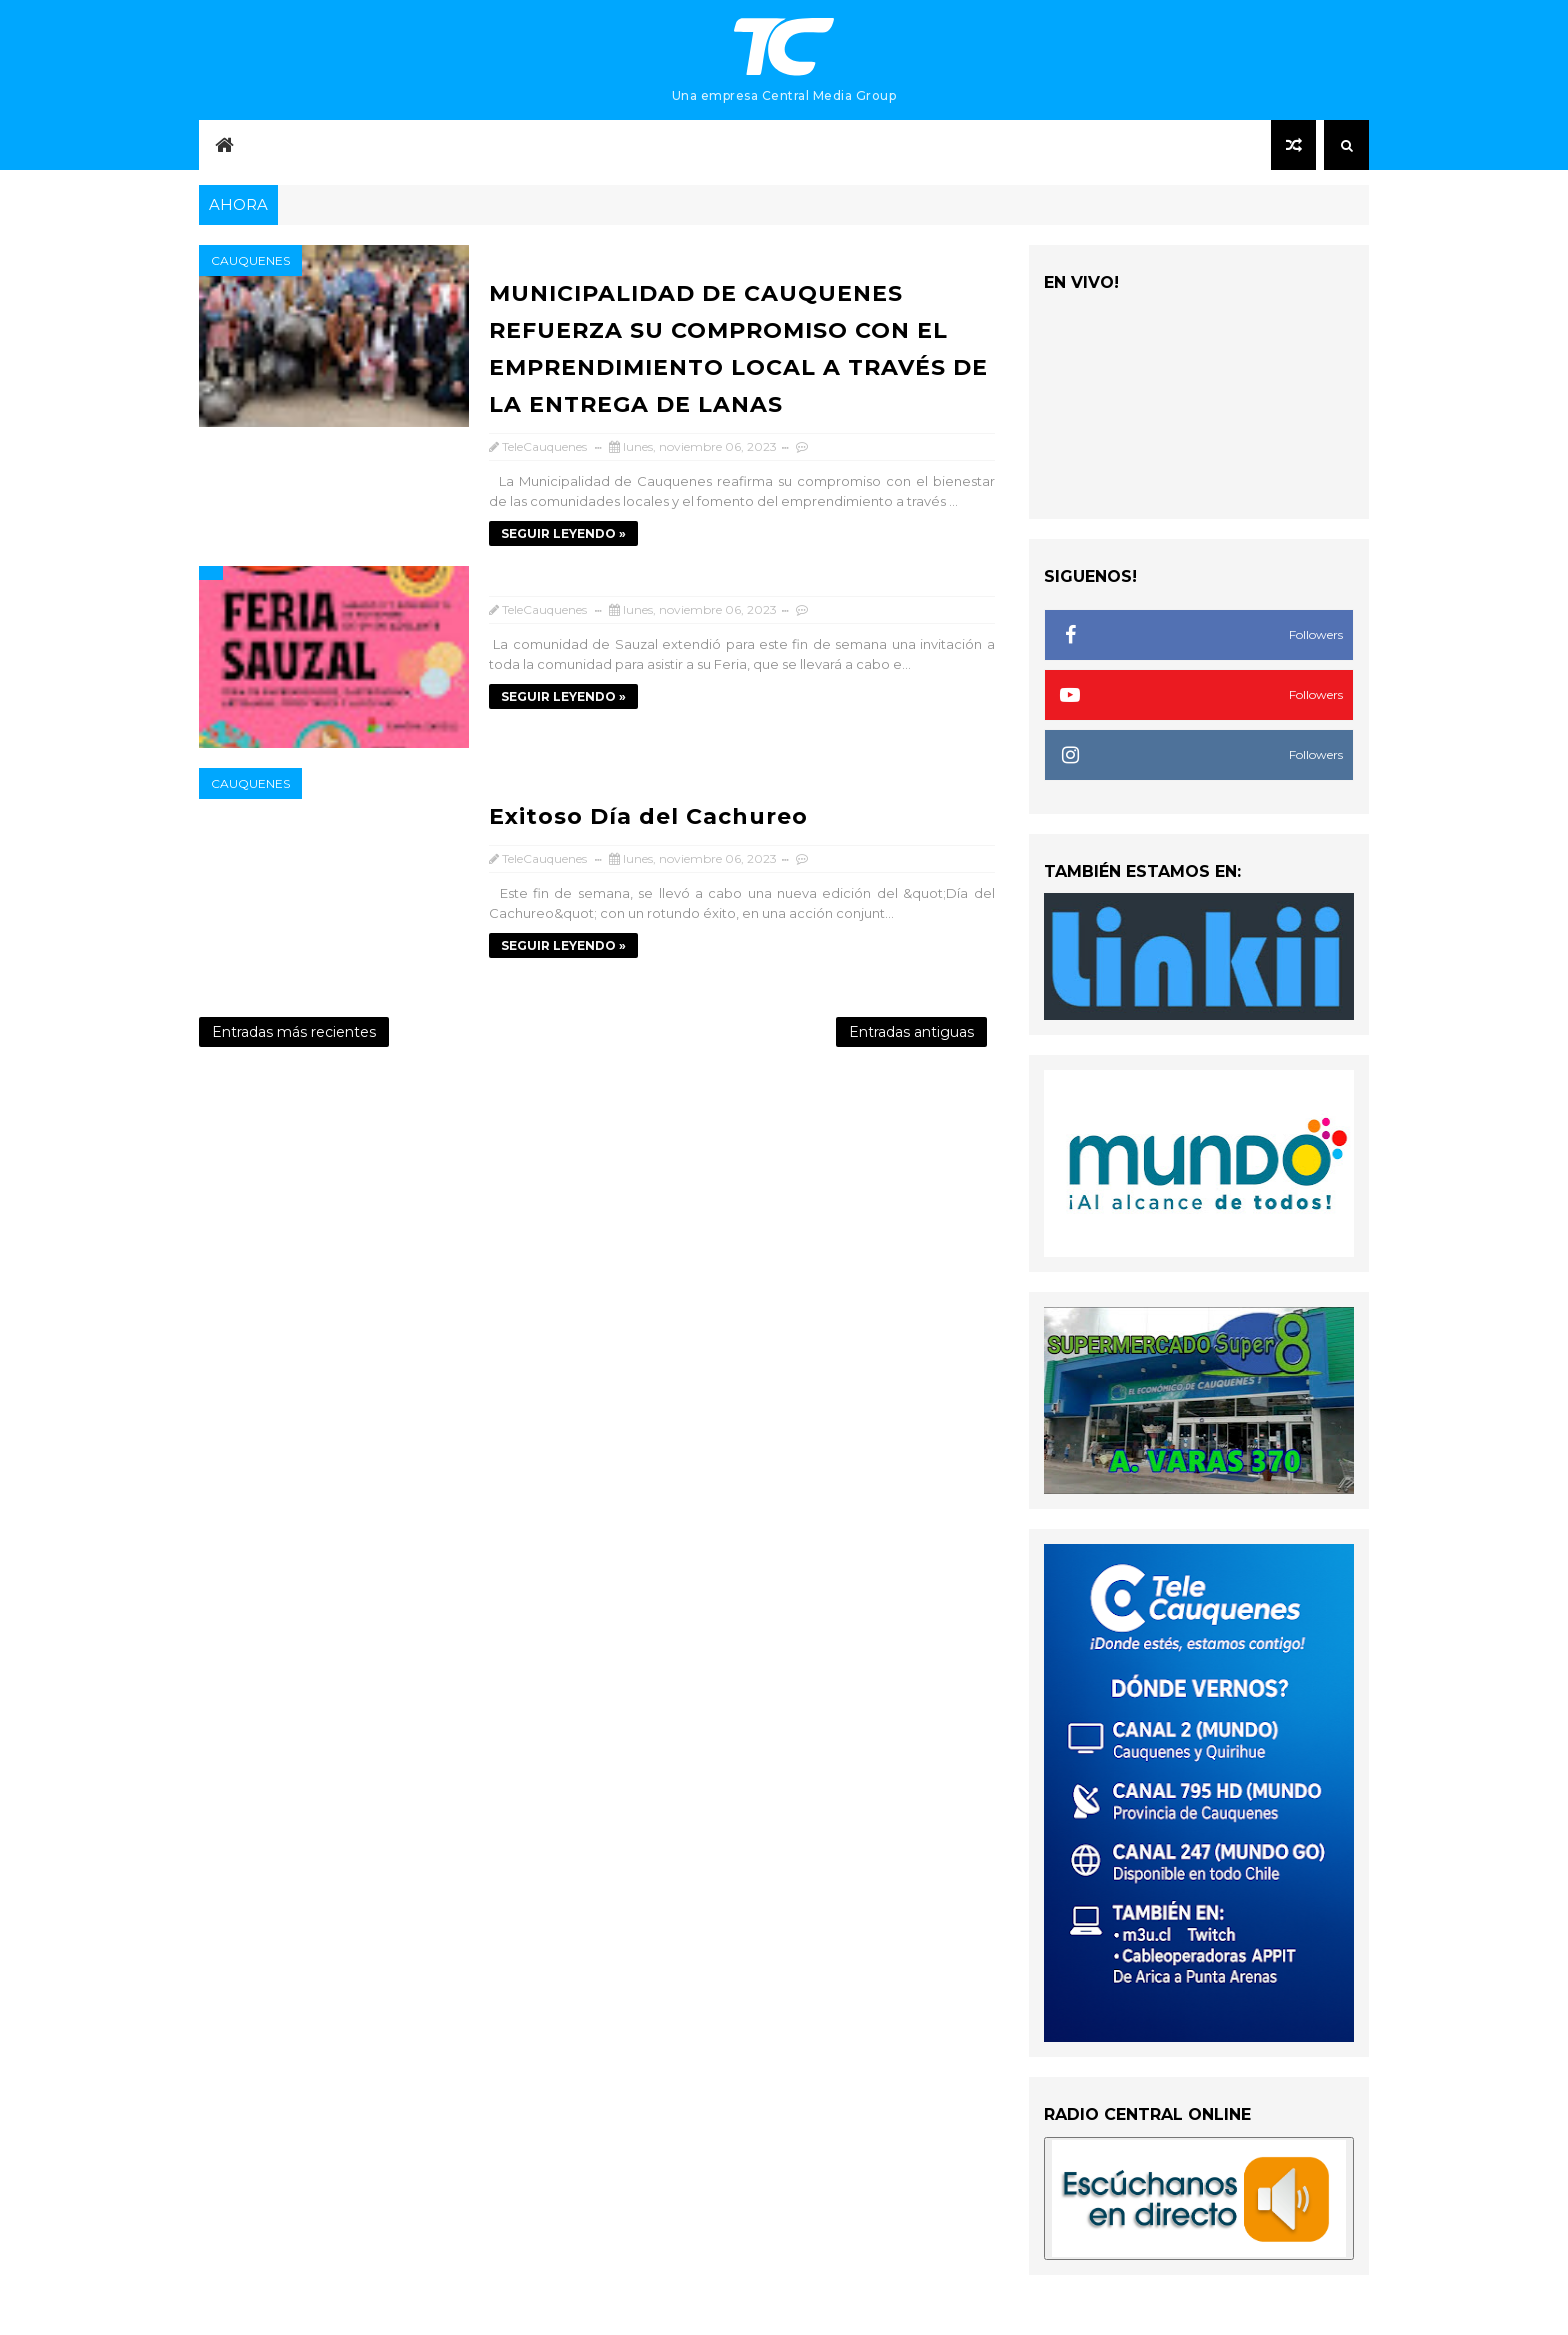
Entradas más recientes (294, 1032)
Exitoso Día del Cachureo (648, 816)
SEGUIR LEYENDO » (563, 533)
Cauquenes (250, 260)
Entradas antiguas (911, 1032)
